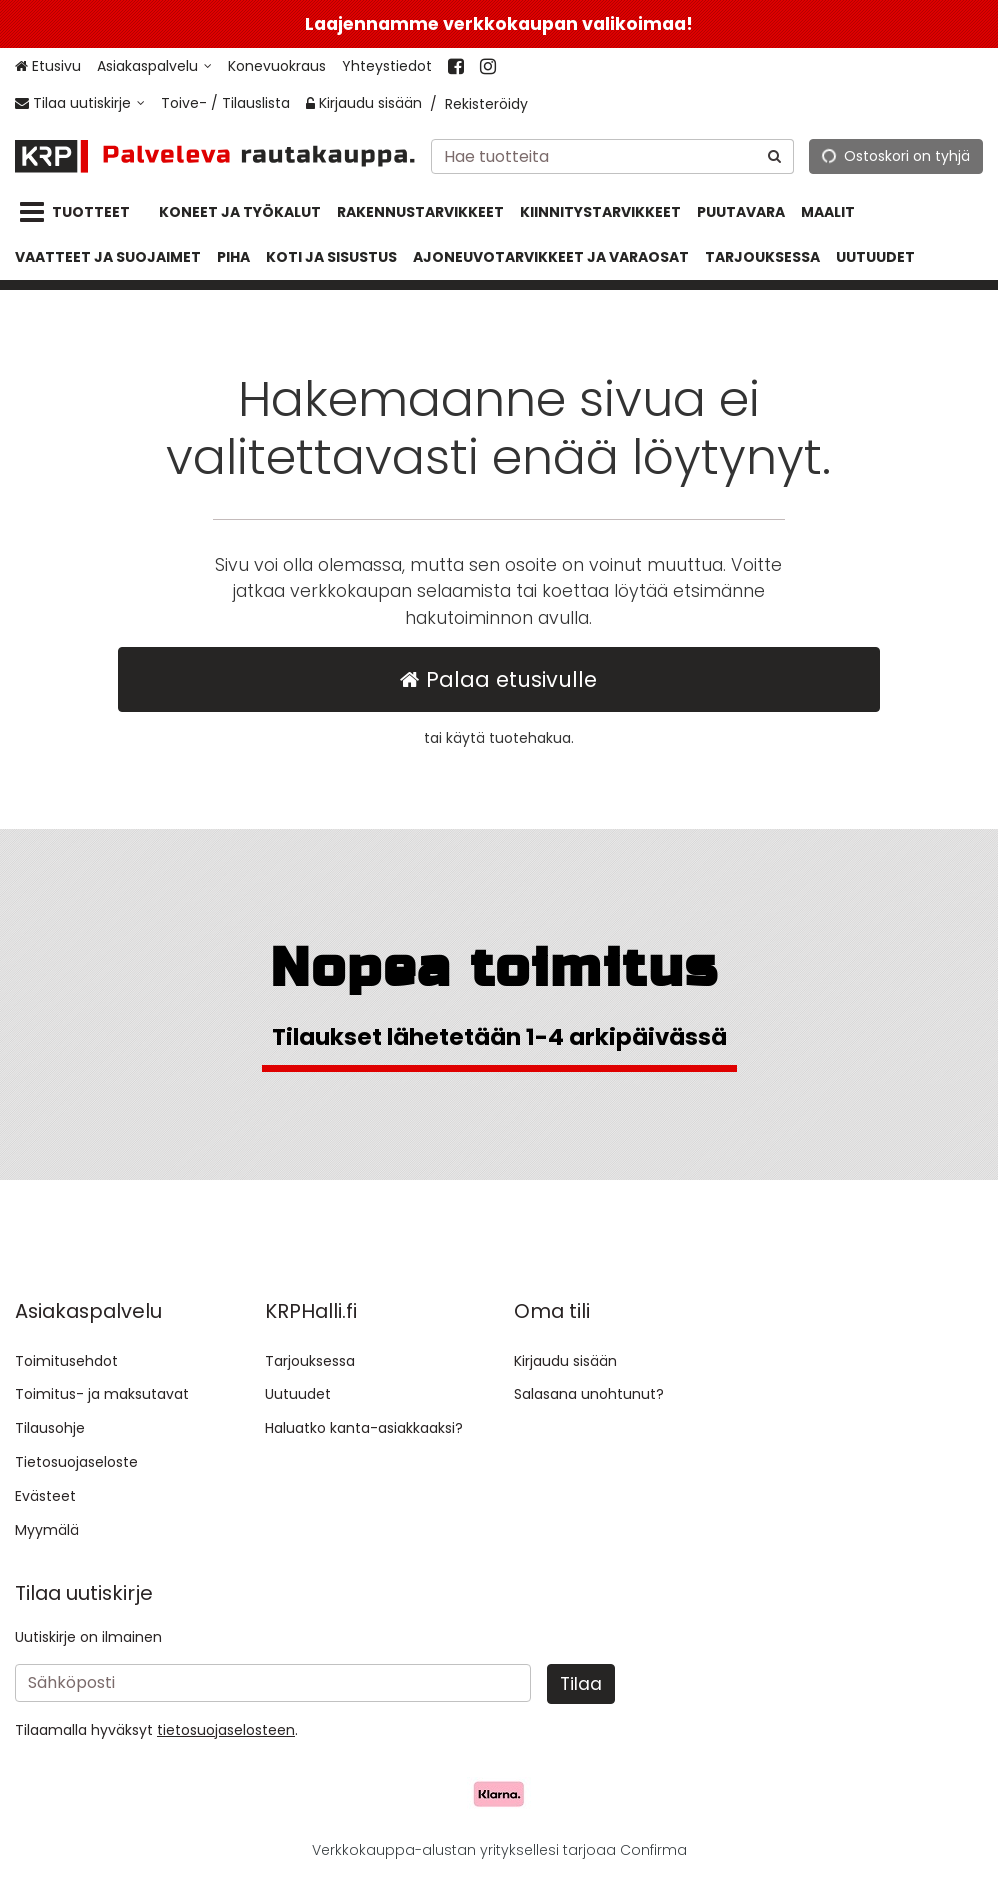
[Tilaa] (581, 1684)
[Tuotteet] (79, 212)
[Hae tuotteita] (612, 156)
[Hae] (775, 156)
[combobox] (612, 156)
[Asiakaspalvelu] (154, 66)
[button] (226, 1730)
